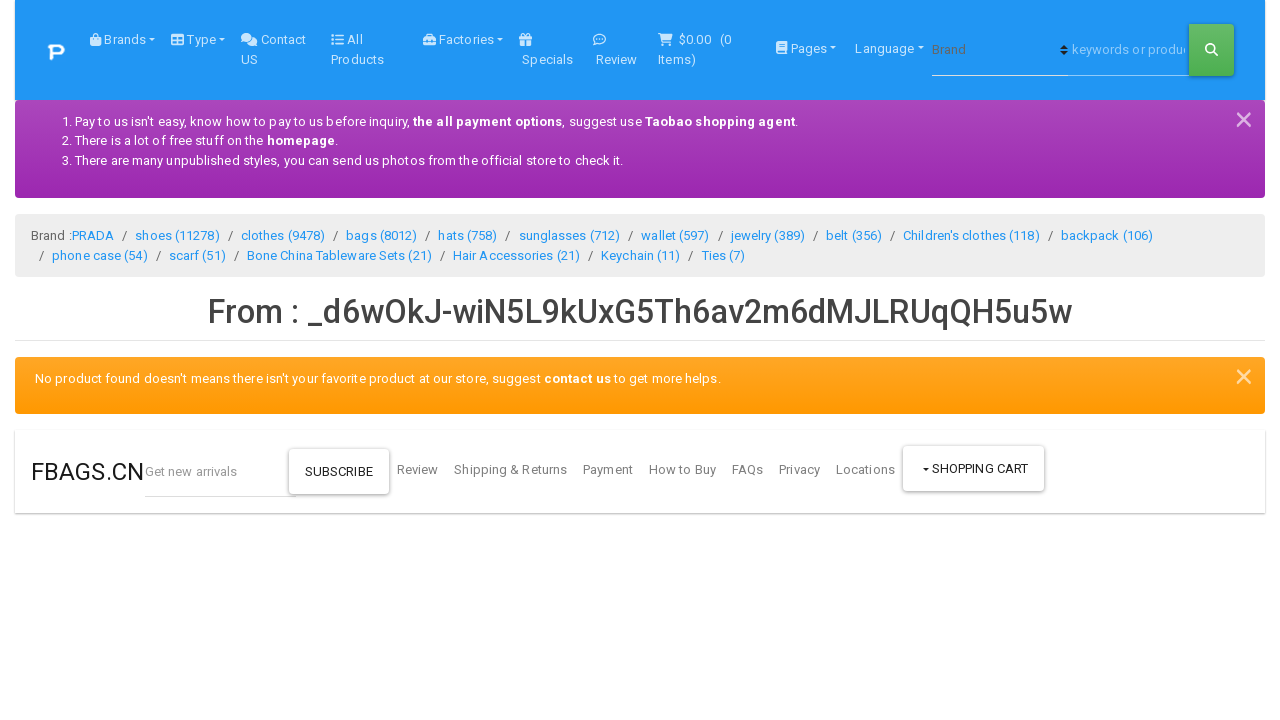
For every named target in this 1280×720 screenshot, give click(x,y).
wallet (675, 235)
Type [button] (193, 39)
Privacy (799, 469)
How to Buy (682, 469)
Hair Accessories (516, 255)
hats (467, 235)
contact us (577, 378)
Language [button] (883, 48)
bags (381, 235)
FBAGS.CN (87, 472)
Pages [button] (801, 48)
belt (854, 235)
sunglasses (570, 235)
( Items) (696, 49)
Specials (546, 50)
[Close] (1244, 116)
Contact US (273, 49)
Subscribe (339, 471)
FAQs (747, 469)
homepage (301, 140)
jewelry (768, 235)
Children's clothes (971, 235)
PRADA (93, 235)
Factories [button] (458, 39)
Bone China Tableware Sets (339, 255)
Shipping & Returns (510, 469)
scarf (197, 255)
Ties (724, 255)
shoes (177, 235)
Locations (865, 469)
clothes (283, 235)
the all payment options (487, 121)
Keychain (640, 255)
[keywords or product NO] (1128, 50)
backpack (1107, 235)
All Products (357, 49)
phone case (100, 255)
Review (615, 50)
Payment (608, 469)
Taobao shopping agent (720, 121)
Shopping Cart (978, 468)
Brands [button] (118, 39)
